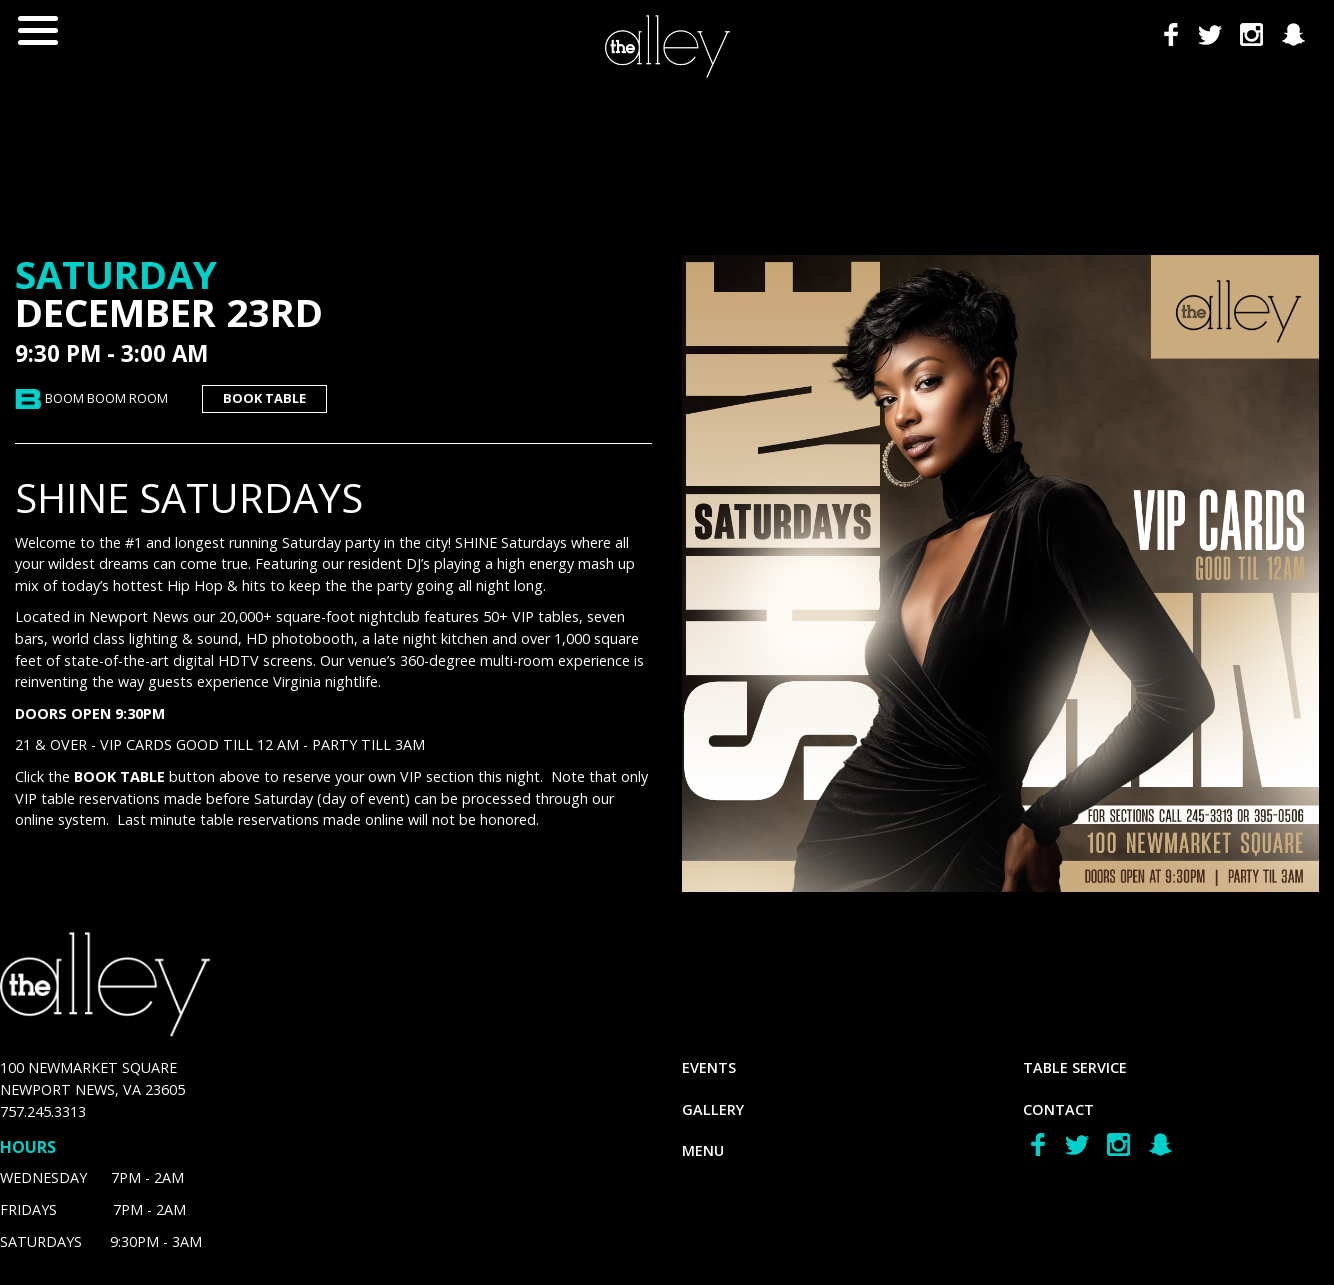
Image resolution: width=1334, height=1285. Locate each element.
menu (703, 1150)
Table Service (1075, 1067)
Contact (1058, 1109)
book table (264, 398)
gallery (713, 1109)
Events (709, 1067)
